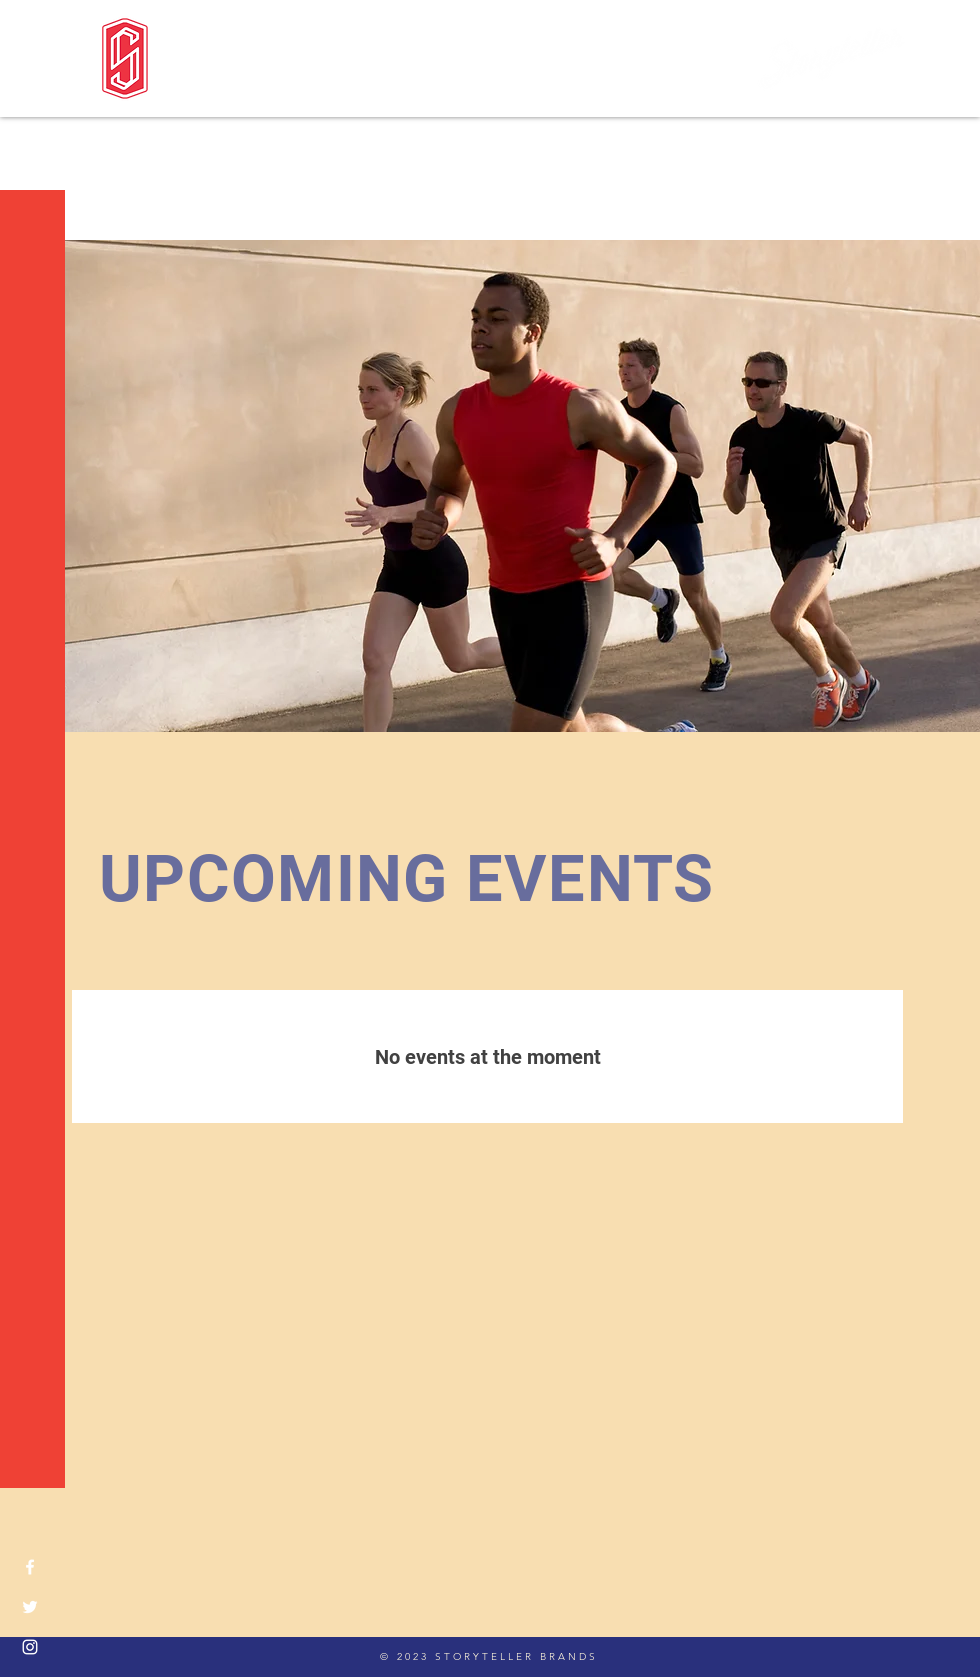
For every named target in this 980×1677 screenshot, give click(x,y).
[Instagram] (30, 1647)
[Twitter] (30, 1607)
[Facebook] (30, 1567)
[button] (34, 29)
